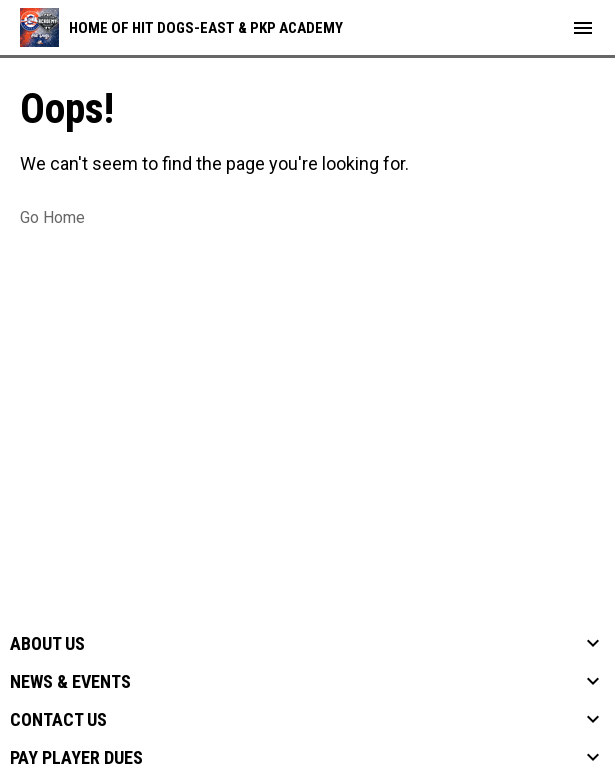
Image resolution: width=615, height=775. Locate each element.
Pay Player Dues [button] (76, 758)
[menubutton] (583, 28)
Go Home (52, 217)
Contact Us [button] (58, 720)
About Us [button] (47, 644)
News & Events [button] (70, 682)
